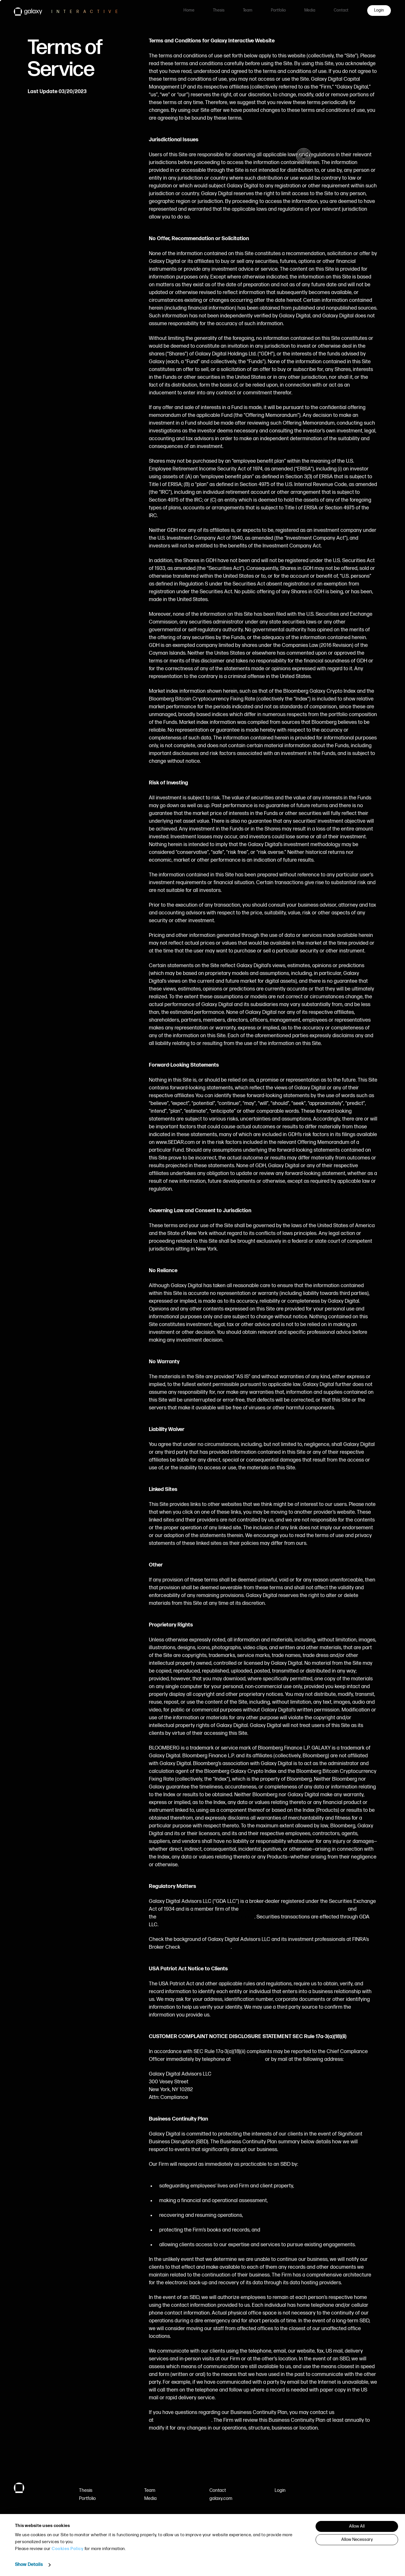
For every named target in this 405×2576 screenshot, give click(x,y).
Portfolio (278, 10)
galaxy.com (220, 2498)
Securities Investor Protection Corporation (206, 1917)
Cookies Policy (67, 2548)
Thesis (218, 10)
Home (188, 10)
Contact (341, 10)
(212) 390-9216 (248, 2059)
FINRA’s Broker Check (206, 1947)
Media (309, 10)
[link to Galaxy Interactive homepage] (72, 11)
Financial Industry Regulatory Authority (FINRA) (293, 1909)
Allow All (357, 2526)
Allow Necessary (357, 2539)
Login (280, 2490)
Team (247, 10)
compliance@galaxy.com (183, 2420)
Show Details (29, 2564)
